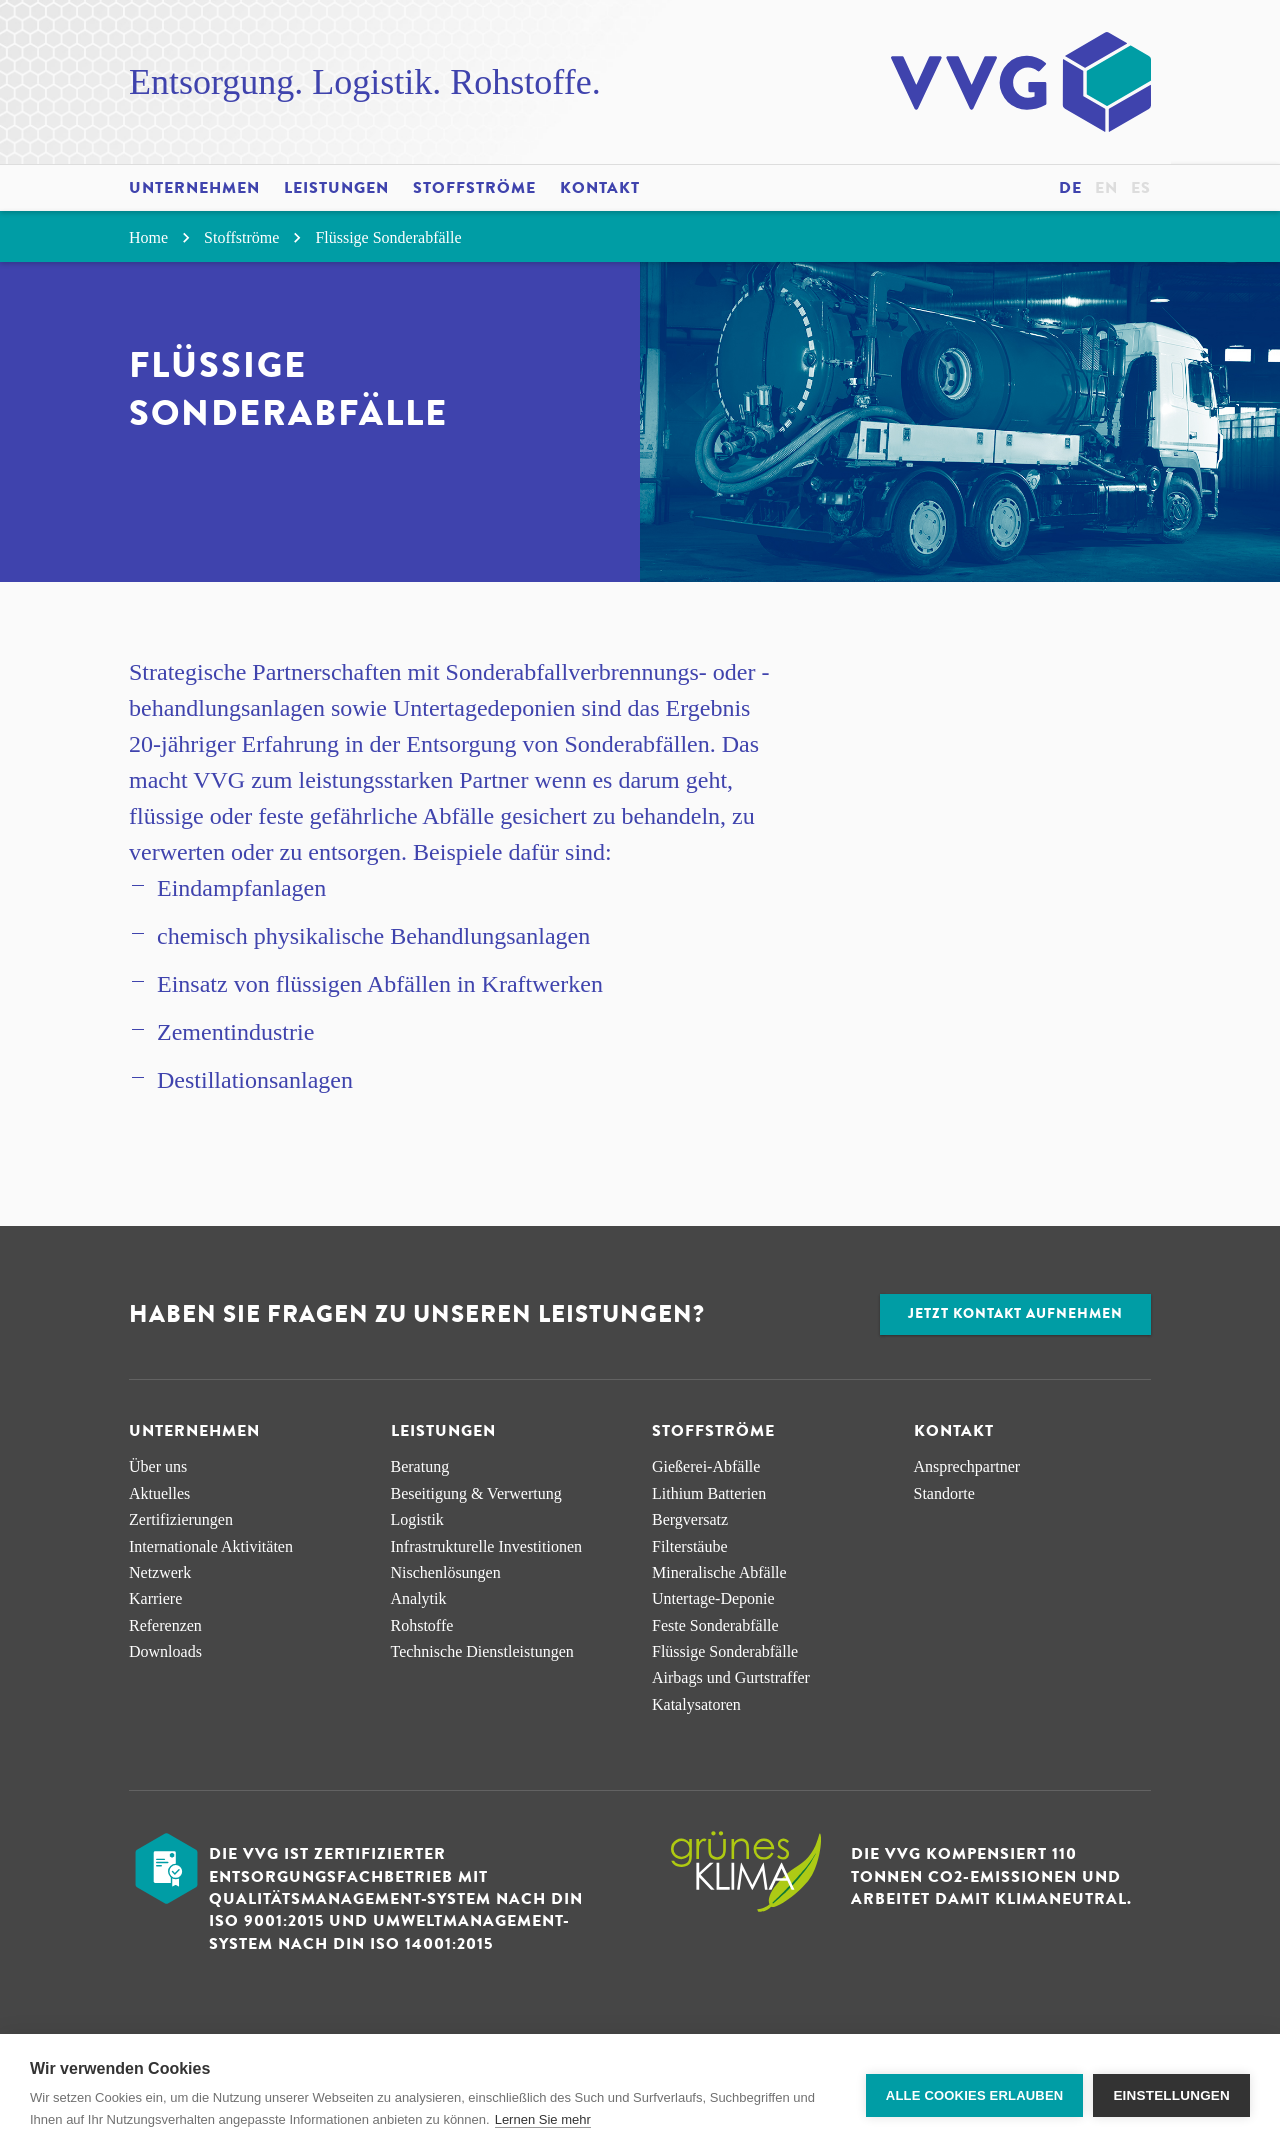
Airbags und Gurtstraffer (731, 1677)
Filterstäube (690, 1546)
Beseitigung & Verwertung (476, 1493)
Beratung (420, 1466)
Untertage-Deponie (713, 1598)
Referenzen (165, 1625)
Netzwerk (160, 1572)
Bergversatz (690, 1519)
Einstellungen (1171, 2095)
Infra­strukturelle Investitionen (487, 1546)
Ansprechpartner (967, 1466)
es (1141, 188)
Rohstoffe (422, 1625)
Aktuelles (159, 1493)
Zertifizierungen (181, 1519)
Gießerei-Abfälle (706, 1466)
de (1070, 188)
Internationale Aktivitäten (211, 1546)
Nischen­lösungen (446, 1572)
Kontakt (600, 188)
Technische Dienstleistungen (482, 1651)
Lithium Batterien (709, 1493)
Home (162, 237)
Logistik (417, 1519)
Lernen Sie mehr (543, 2119)
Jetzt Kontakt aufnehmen (1015, 1313)
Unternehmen (194, 188)
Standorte (944, 1493)
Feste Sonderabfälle (715, 1625)
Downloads (165, 1651)
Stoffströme (474, 188)
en (1106, 188)
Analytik (419, 1598)
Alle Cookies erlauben (975, 2095)
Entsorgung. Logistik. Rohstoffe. (365, 82)
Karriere (155, 1598)
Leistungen (336, 188)
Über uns (158, 1466)
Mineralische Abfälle (719, 1572)
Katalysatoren (696, 1704)
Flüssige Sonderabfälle (388, 237)
